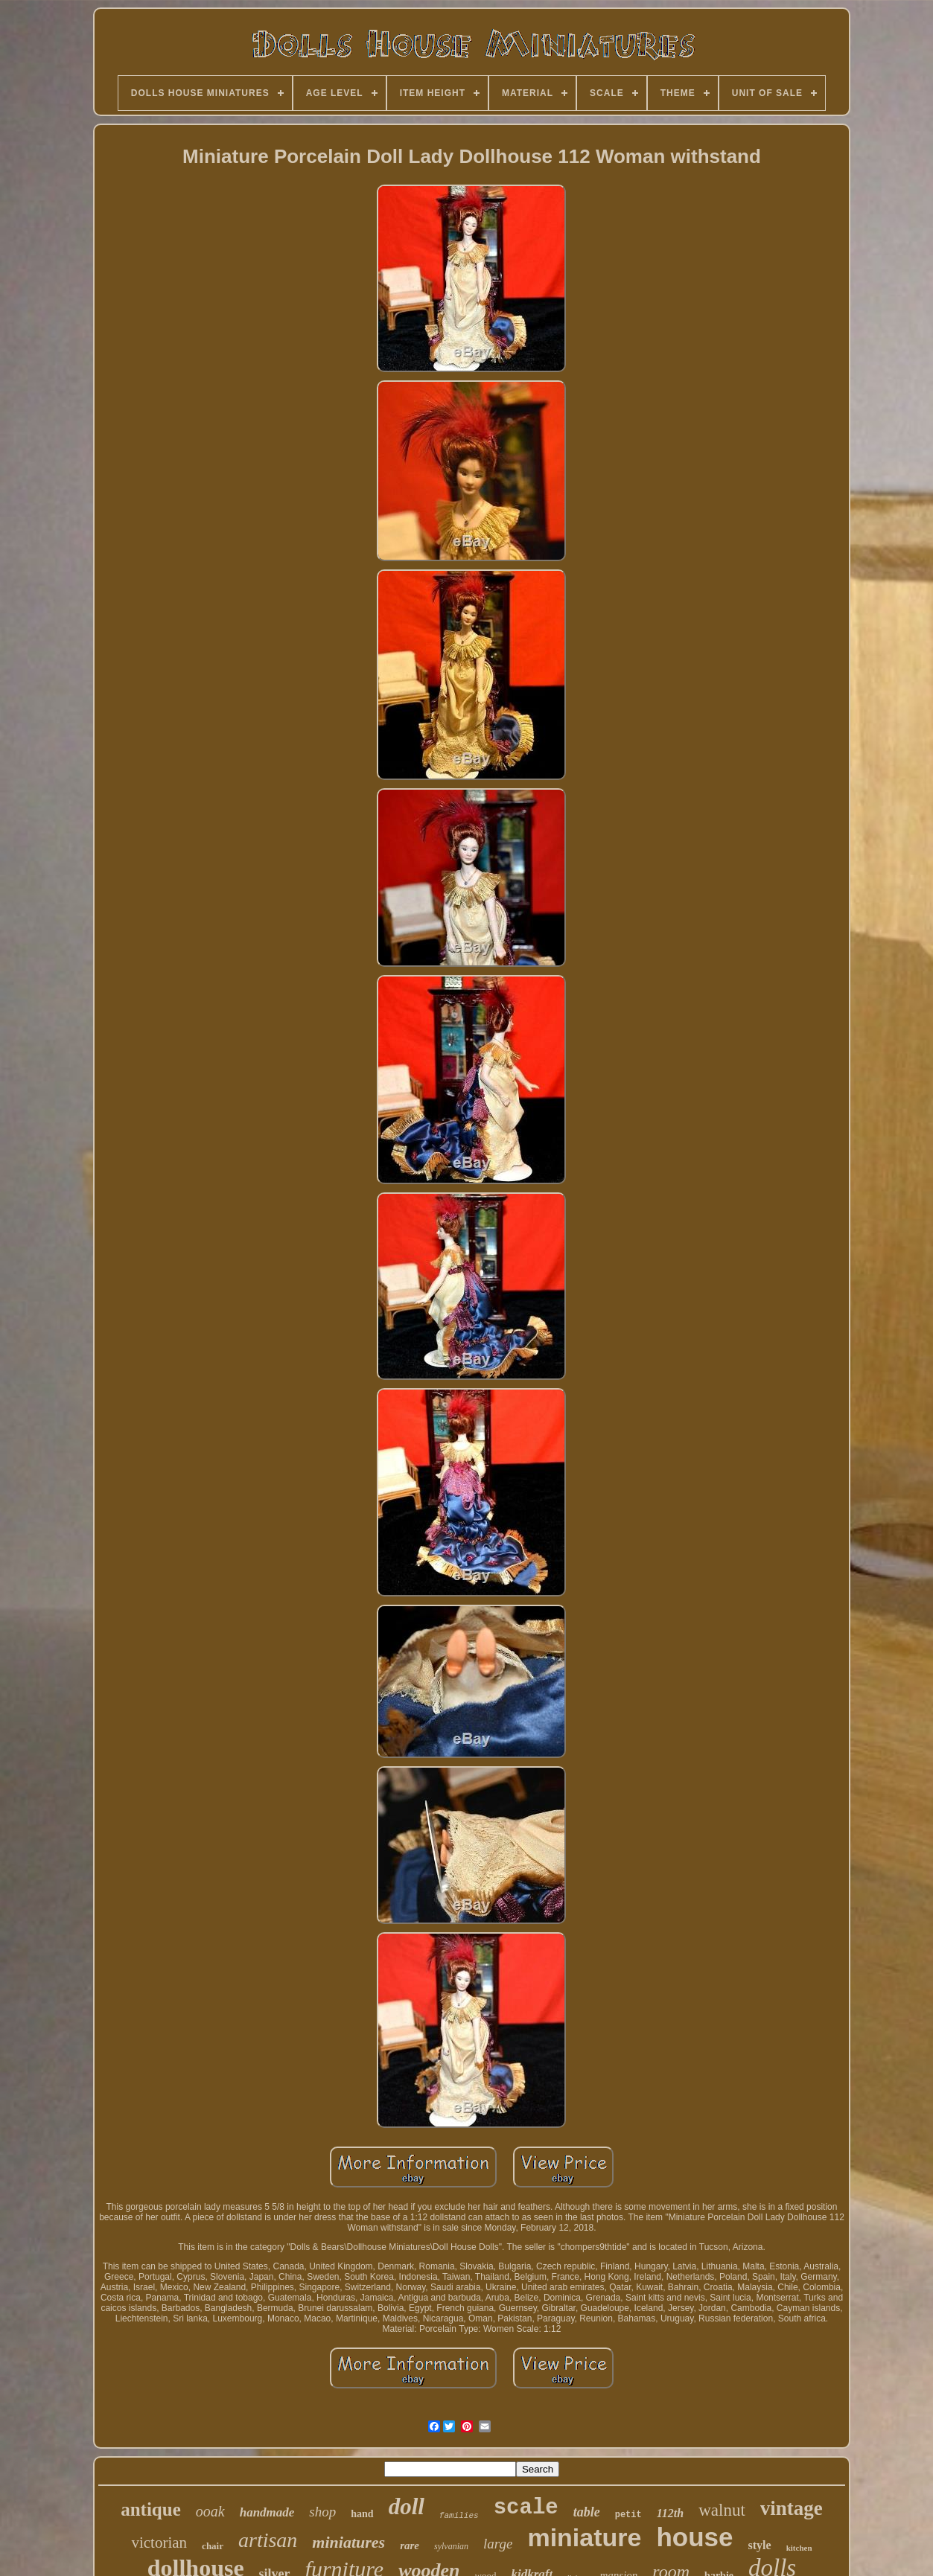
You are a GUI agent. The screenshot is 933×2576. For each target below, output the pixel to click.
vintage (791, 2508)
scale (526, 2508)
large (497, 2543)
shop (322, 2511)
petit (628, 2515)
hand (362, 2513)
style (759, 2545)
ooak (210, 2511)
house (694, 2536)
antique (151, 2509)
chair (212, 2545)
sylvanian (451, 2546)
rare (409, 2545)
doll (406, 2506)
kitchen (799, 2547)
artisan (267, 2539)
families (459, 2515)
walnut (721, 2510)
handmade (267, 2512)
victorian (159, 2542)
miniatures (348, 2542)
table (586, 2512)
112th (670, 2513)
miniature (584, 2537)
